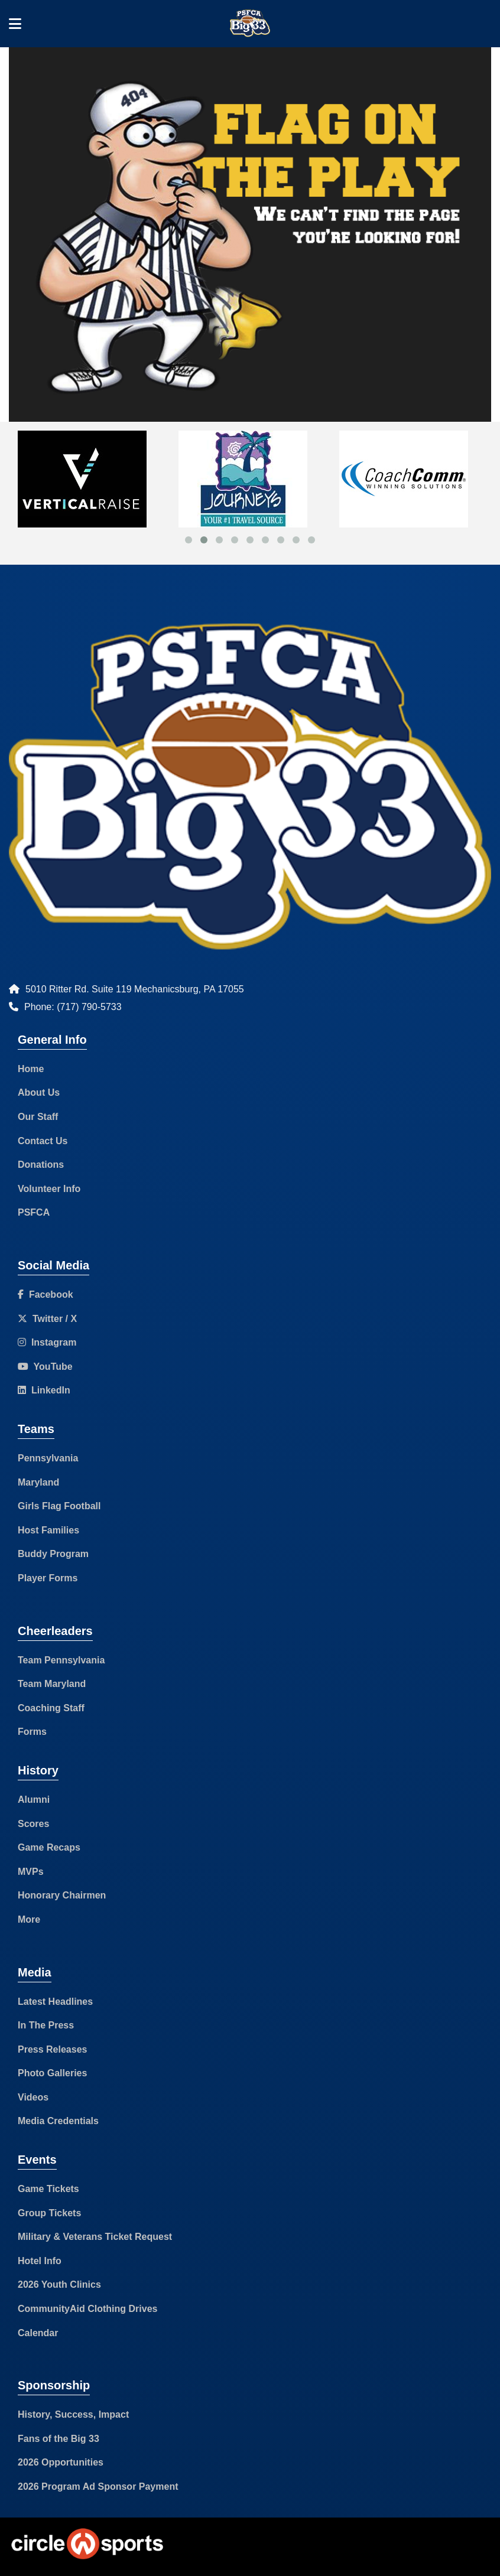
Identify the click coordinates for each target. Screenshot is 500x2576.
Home (31, 1069)
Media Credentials (58, 2121)
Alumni (34, 1800)
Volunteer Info (49, 1189)
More (29, 1919)
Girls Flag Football (59, 1506)
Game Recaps (49, 1847)
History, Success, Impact (73, 2414)
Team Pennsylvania (61, 1660)
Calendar (38, 2333)
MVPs (31, 1872)
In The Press (46, 2025)
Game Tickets (48, 2189)
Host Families (48, 1530)
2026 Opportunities (60, 2462)
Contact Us (42, 1141)
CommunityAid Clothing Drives (87, 2309)
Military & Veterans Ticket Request (95, 2237)
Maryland (38, 1482)
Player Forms (47, 1578)
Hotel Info (39, 2261)
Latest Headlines (55, 2002)
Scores (33, 1824)
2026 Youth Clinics (59, 2284)
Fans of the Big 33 (58, 2439)
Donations (41, 1165)
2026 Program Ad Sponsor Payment (98, 2486)
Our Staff (38, 1117)
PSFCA (34, 1212)
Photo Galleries (52, 2073)
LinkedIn (44, 1390)
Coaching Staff (51, 1708)
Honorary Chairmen (62, 1895)
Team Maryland (52, 1684)
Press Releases (52, 2049)
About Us (39, 1092)
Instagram (47, 1342)
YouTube (45, 1367)
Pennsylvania (48, 1458)
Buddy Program (53, 1554)
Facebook (45, 1294)
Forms (32, 1732)
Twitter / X (47, 1319)
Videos (33, 2097)
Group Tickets (49, 2213)
